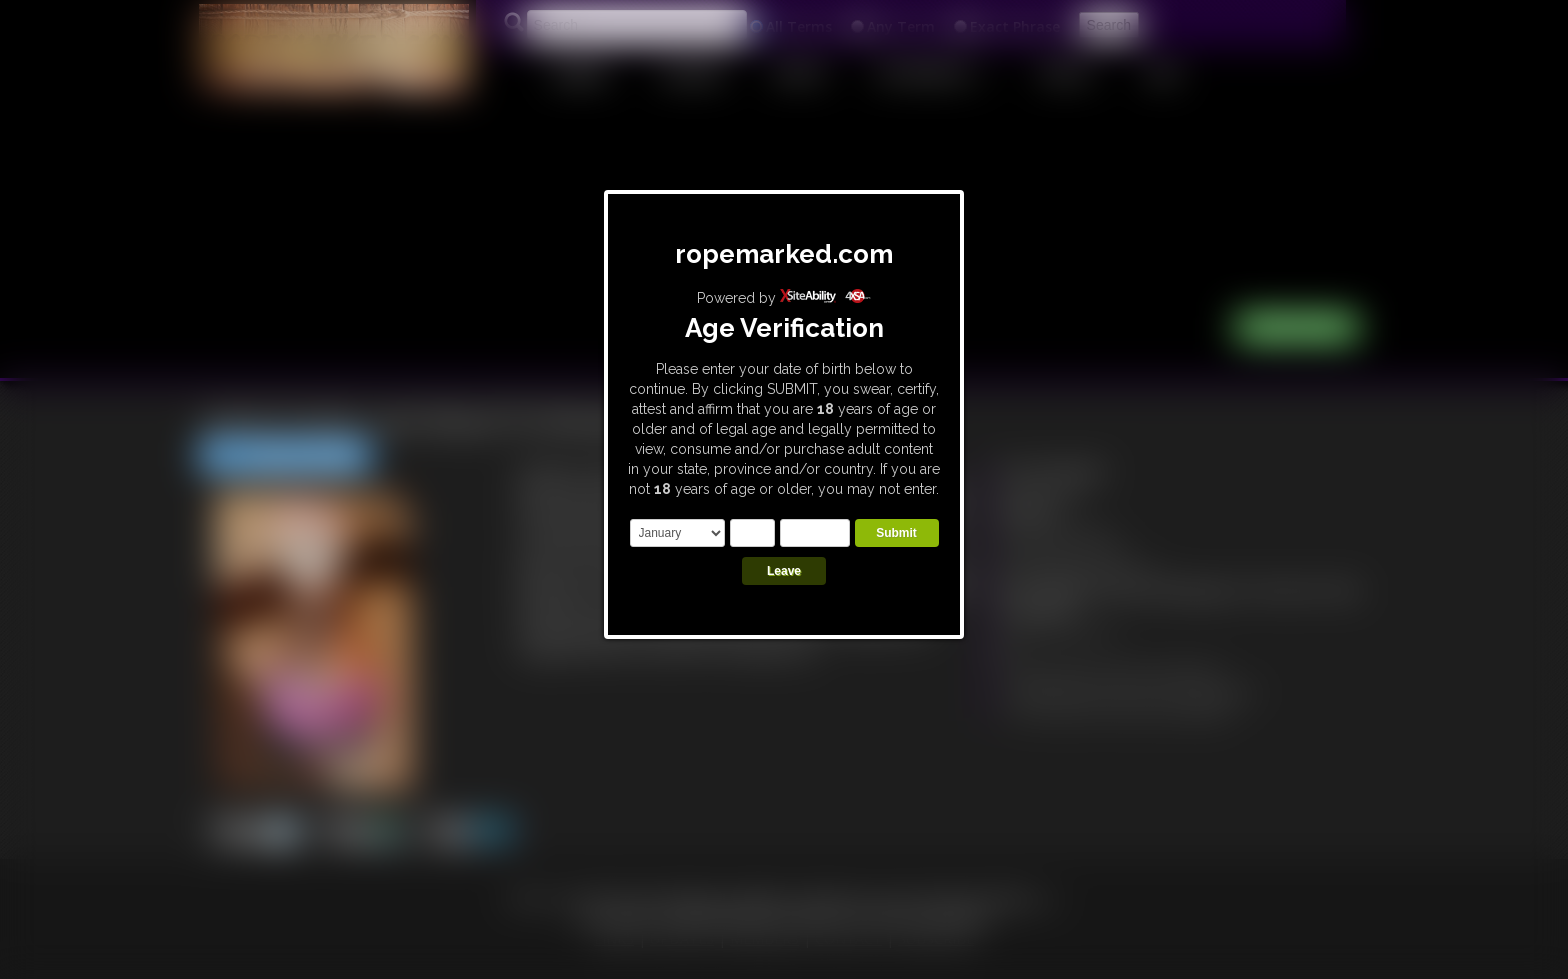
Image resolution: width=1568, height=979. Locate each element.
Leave (784, 571)
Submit (896, 533)
